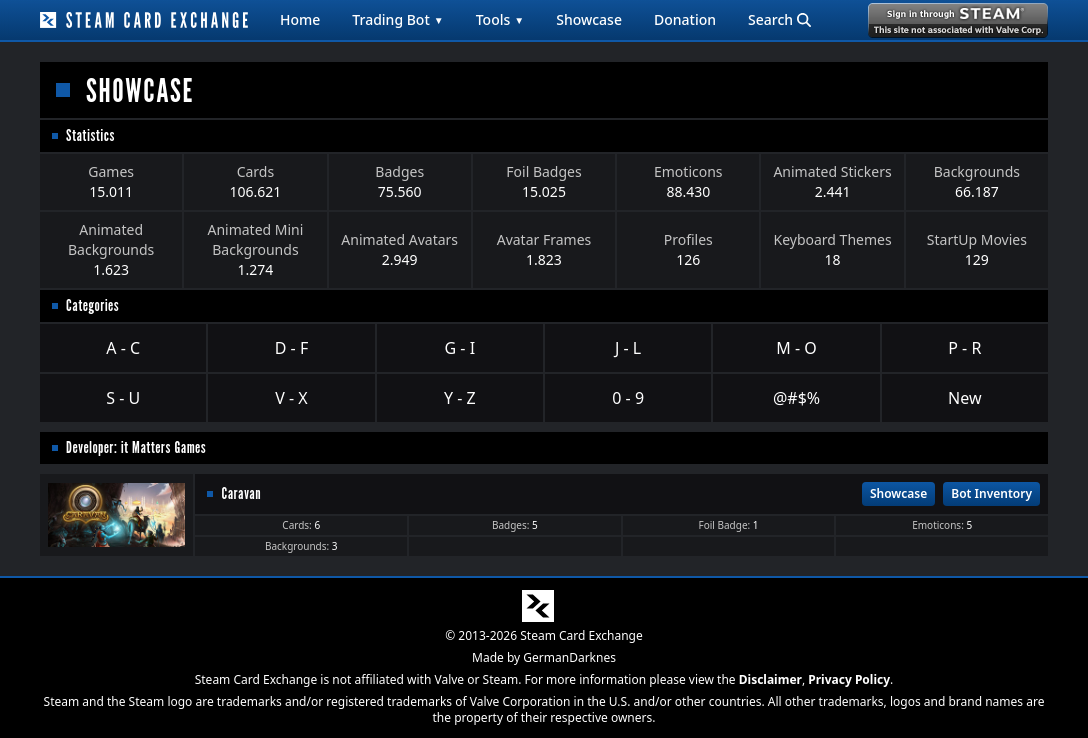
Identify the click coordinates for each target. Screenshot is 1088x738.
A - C (123, 348)
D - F (291, 348)
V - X (291, 398)
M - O (796, 348)
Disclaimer (770, 679)
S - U (123, 398)
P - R (964, 348)
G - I (460, 348)
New (964, 398)
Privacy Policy (849, 679)
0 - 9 (628, 398)
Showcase (589, 19)
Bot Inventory (991, 493)
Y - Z (460, 398)
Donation (685, 19)
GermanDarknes (569, 657)
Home (300, 19)
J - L (628, 348)
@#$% (796, 398)
